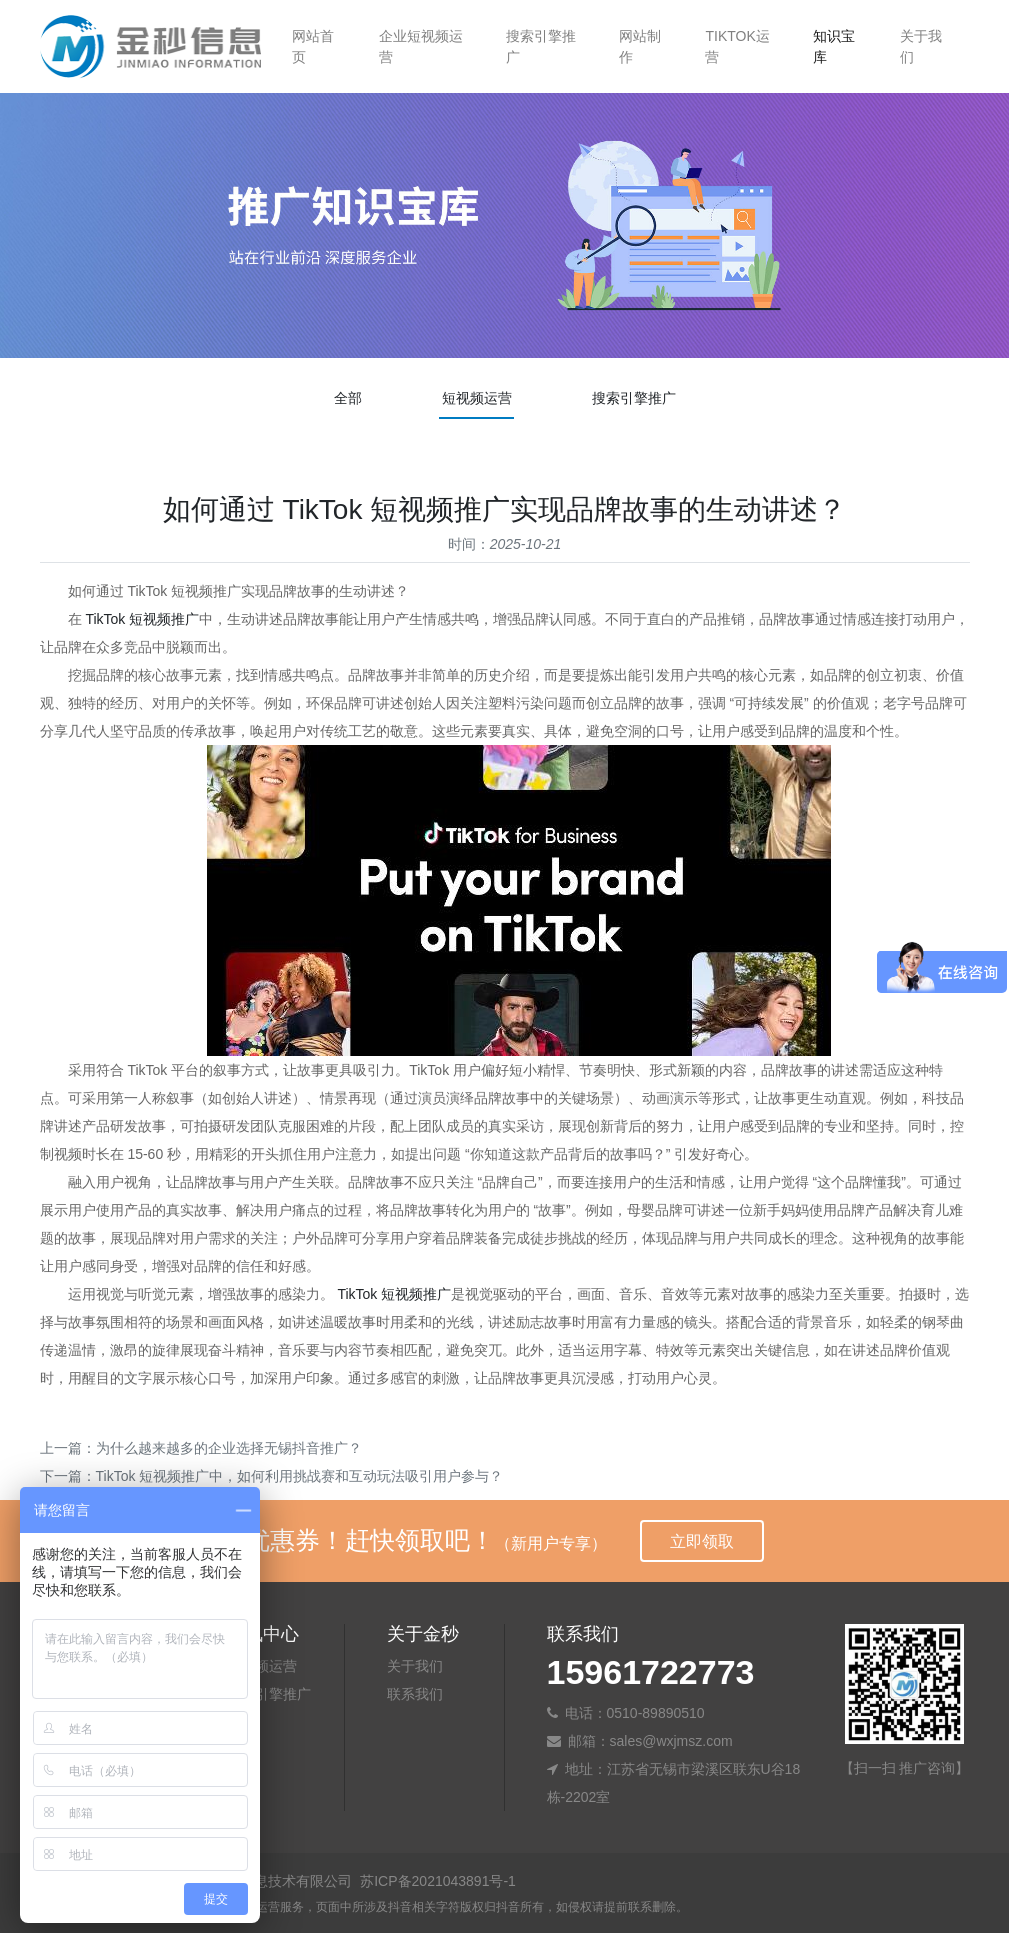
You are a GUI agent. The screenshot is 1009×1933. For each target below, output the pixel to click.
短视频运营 (477, 398)
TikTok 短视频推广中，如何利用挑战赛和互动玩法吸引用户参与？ (300, 1476)
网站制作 (640, 46)
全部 (348, 398)
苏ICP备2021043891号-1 (438, 1881)
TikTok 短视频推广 (142, 619)
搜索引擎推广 (541, 46)
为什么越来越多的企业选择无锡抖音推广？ (229, 1448)
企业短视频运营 (421, 46)
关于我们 (921, 46)
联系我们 (415, 1694)
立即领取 (702, 1541)
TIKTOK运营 (737, 46)
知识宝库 (834, 46)
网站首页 (313, 46)
